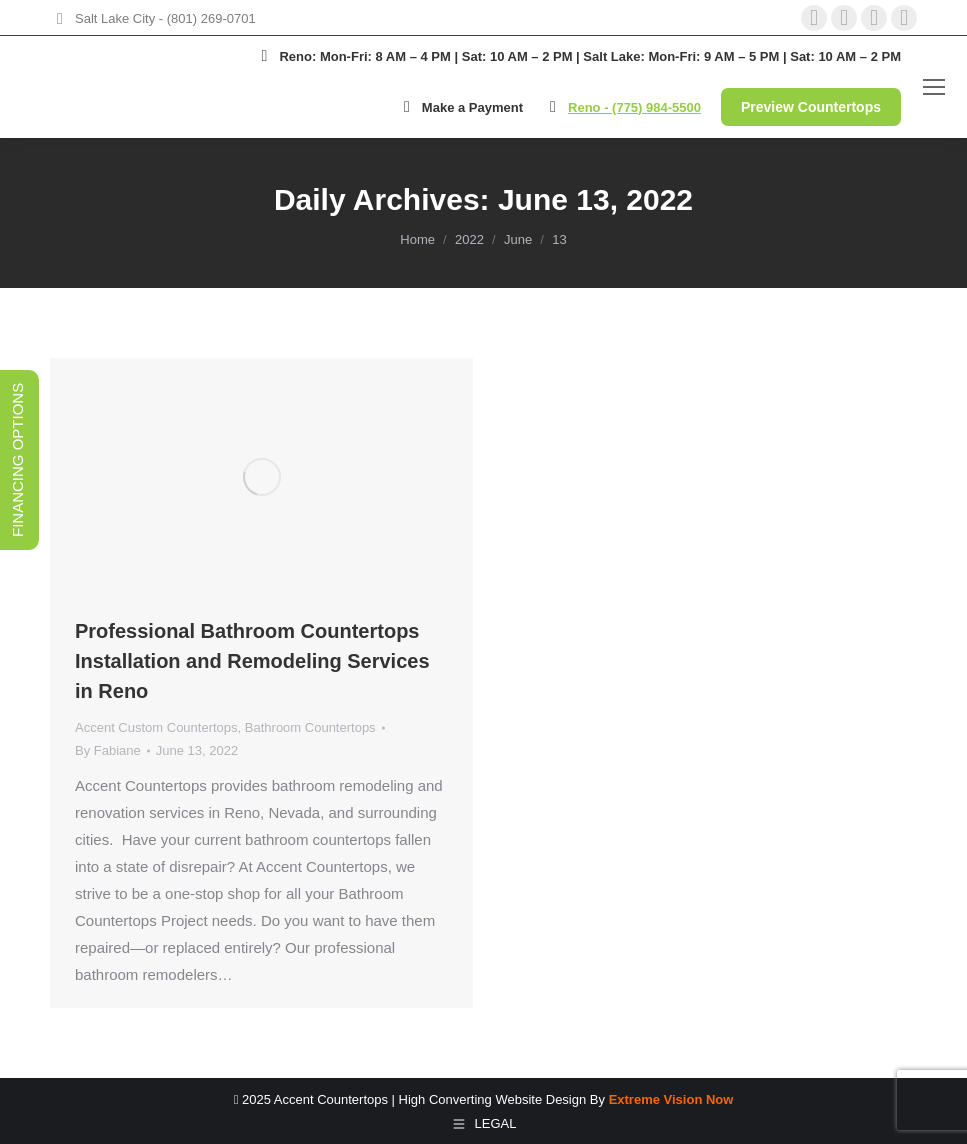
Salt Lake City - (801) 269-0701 (165, 18)
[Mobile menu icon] (934, 87)
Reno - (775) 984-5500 (634, 107)
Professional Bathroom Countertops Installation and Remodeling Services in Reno (252, 661)
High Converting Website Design (493, 1099)
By (108, 750)
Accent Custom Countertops (156, 727)
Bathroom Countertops (310, 727)
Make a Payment (460, 107)
